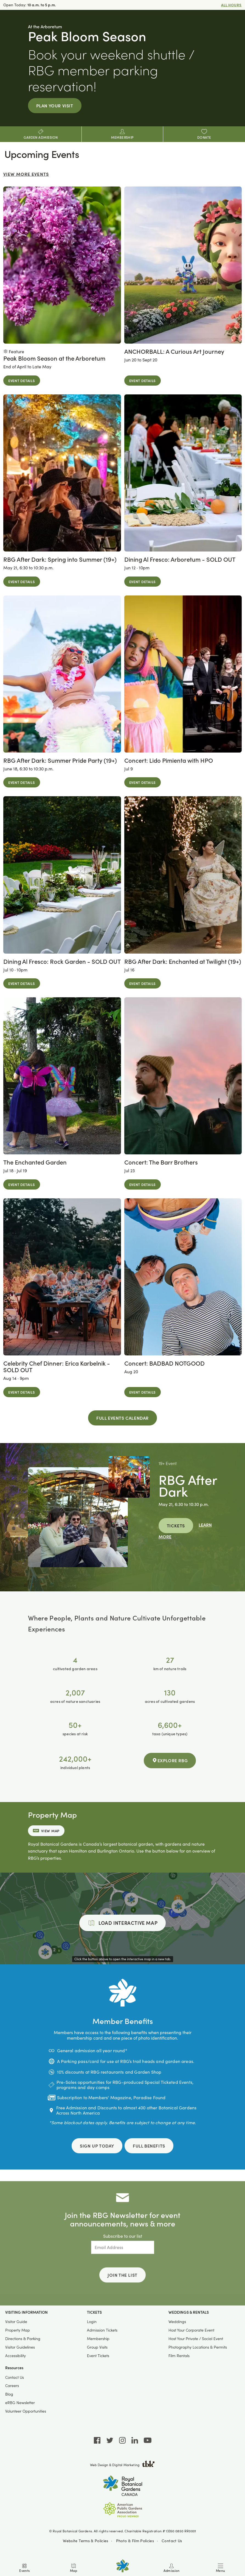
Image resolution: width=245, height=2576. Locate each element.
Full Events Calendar (122, 1418)
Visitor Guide (16, 2321)
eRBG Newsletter (20, 2402)
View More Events (26, 174)
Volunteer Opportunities (25, 2411)
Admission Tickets (102, 2330)
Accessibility (15, 2355)
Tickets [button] (94, 2312)
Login (92, 2321)
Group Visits (97, 2347)
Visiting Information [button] (26, 2312)
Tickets (176, 1525)
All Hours (231, 4)
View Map (46, 1830)
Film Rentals (179, 2355)
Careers (12, 2385)
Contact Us (14, 2377)
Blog (9, 2394)
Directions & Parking (22, 2338)
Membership (98, 2338)
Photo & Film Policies (135, 2540)
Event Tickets (98, 2355)
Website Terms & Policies (85, 2540)
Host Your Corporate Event (191, 2330)
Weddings (177, 2321)
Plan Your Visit (54, 105)
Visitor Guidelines (20, 2347)
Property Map (17, 2330)
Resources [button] (14, 2367)
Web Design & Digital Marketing (122, 2465)
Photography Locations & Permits (197, 2347)
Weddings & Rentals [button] (188, 2312)
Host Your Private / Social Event (195, 2338)
